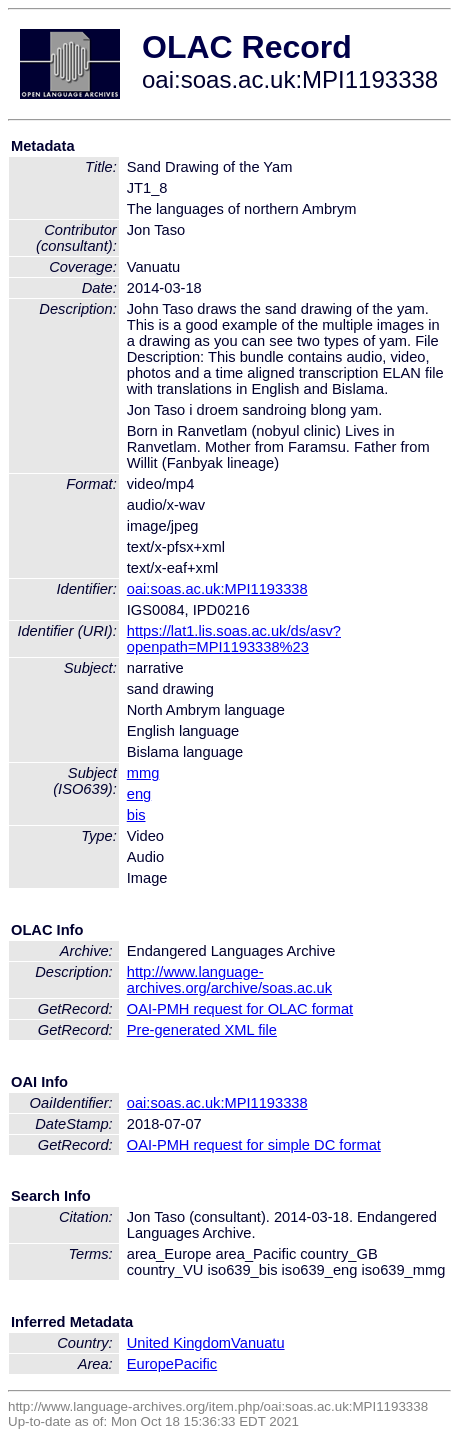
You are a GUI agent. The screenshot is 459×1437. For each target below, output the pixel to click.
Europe (150, 1364)
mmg (143, 773)
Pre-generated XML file (202, 1030)
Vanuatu (258, 1343)
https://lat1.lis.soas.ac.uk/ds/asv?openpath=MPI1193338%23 (234, 639)
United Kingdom (179, 1343)
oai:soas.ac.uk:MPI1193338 (217, 589)
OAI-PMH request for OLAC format (240, 1009)
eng (139, 794)
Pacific (195, 1364)
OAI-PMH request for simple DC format (254, 1145)
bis (136, 815)
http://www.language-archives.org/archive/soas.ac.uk (229, 980)
